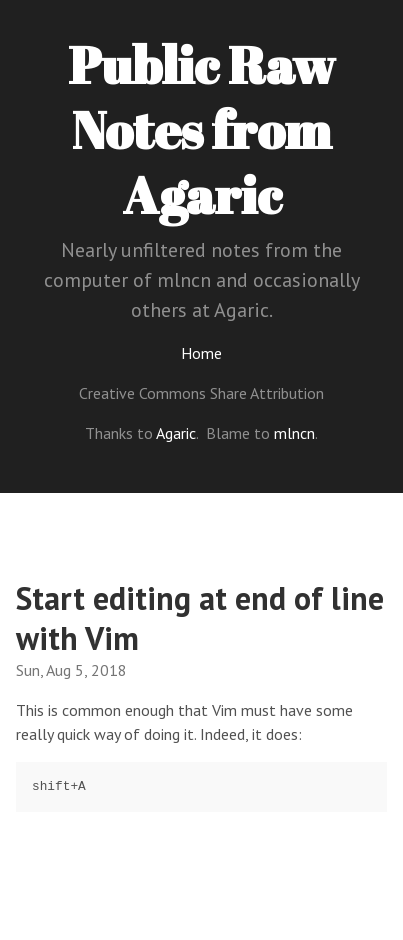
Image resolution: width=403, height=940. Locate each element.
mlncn (294, 433)
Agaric (176, 433)
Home (201, 353)
